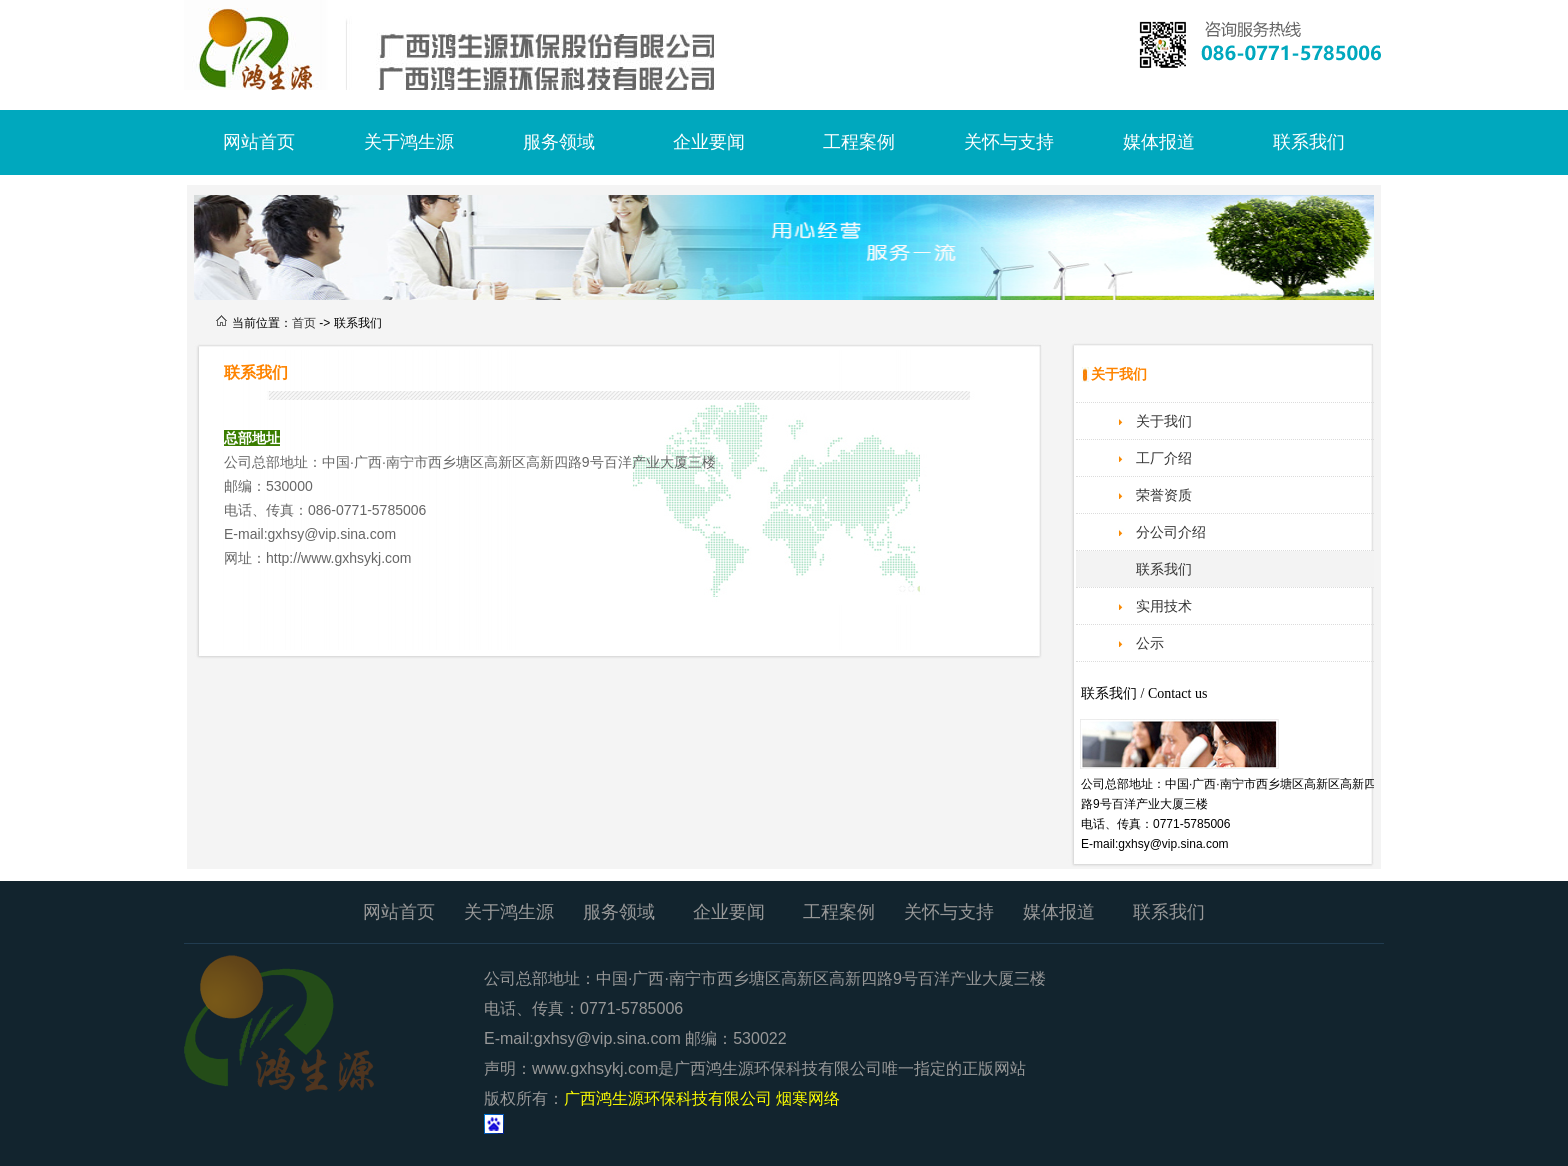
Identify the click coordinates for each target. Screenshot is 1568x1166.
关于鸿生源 (409, 142)
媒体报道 (1159, 142)
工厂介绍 (1164, 458)
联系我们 (1309, 142)
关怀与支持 (1009, 142)
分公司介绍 (1171, 532)
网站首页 (259, 142)
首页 (304, 323)
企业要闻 (709, 142)
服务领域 (559, 142)
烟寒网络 (808, 1098)
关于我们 (1164, 421)
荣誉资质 (1164, 495)
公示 (1150, 643)
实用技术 (1164, 606)
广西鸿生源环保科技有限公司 (484, 45)
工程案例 (859, 142)
